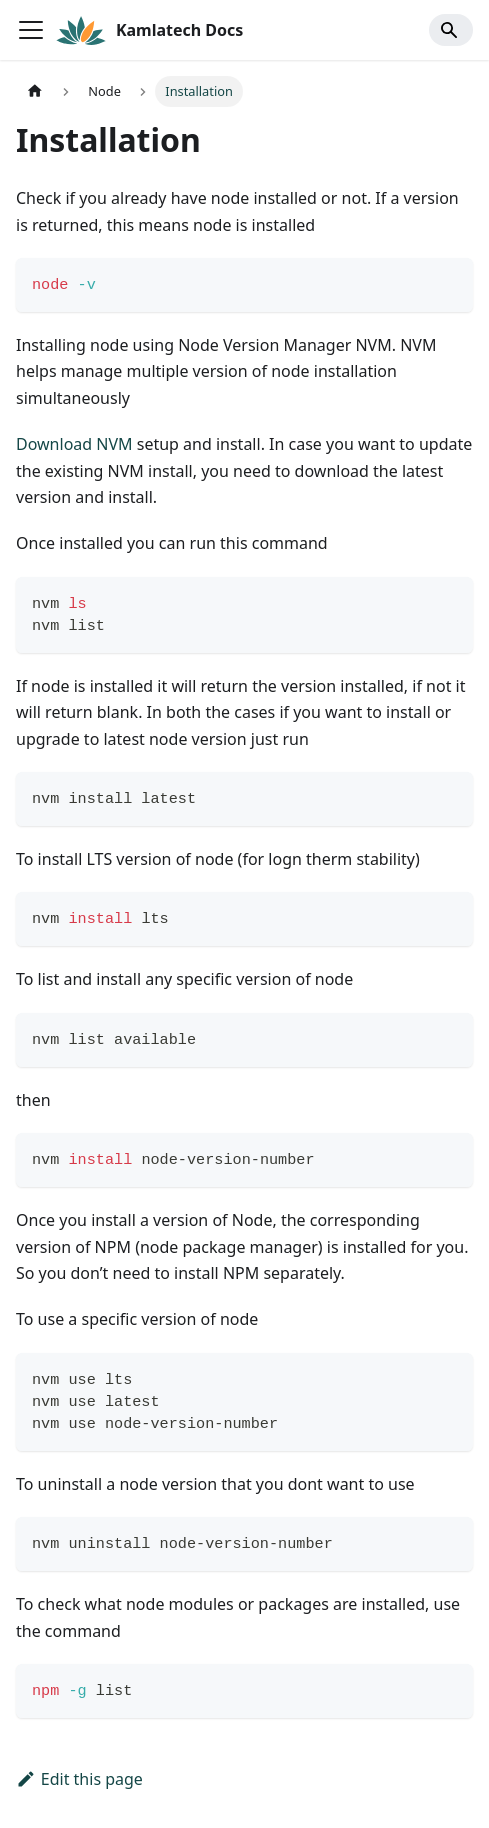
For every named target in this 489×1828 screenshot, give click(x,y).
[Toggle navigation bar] (31, 30)
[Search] (451, 30)
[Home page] (35, 91)
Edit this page (79, 1779)
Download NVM (74, 444)
